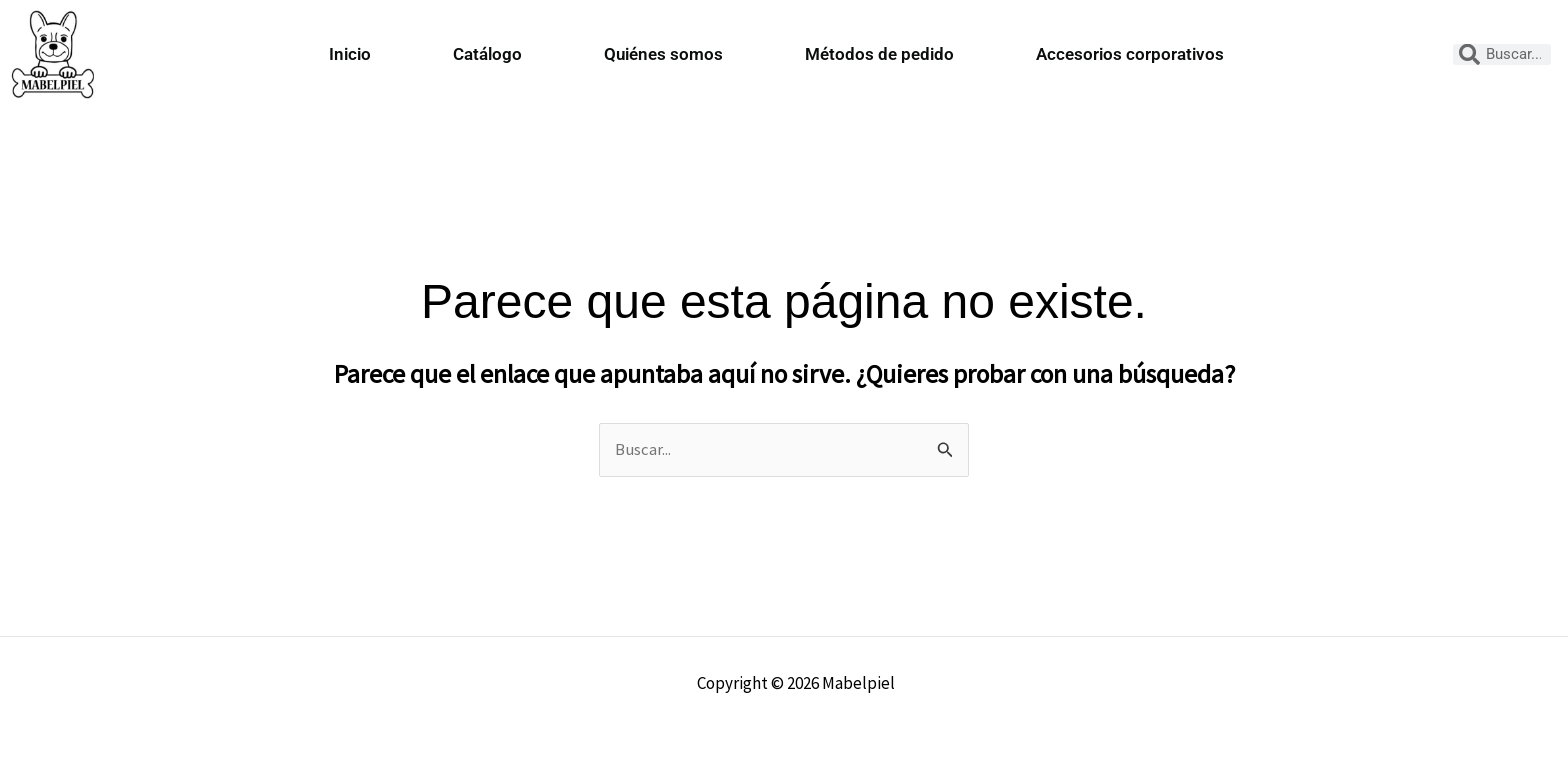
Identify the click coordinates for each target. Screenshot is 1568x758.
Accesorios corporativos (1130, 54)
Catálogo (487, 54)
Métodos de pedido (879, 54)
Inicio (350, 54)
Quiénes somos (663, 54)
